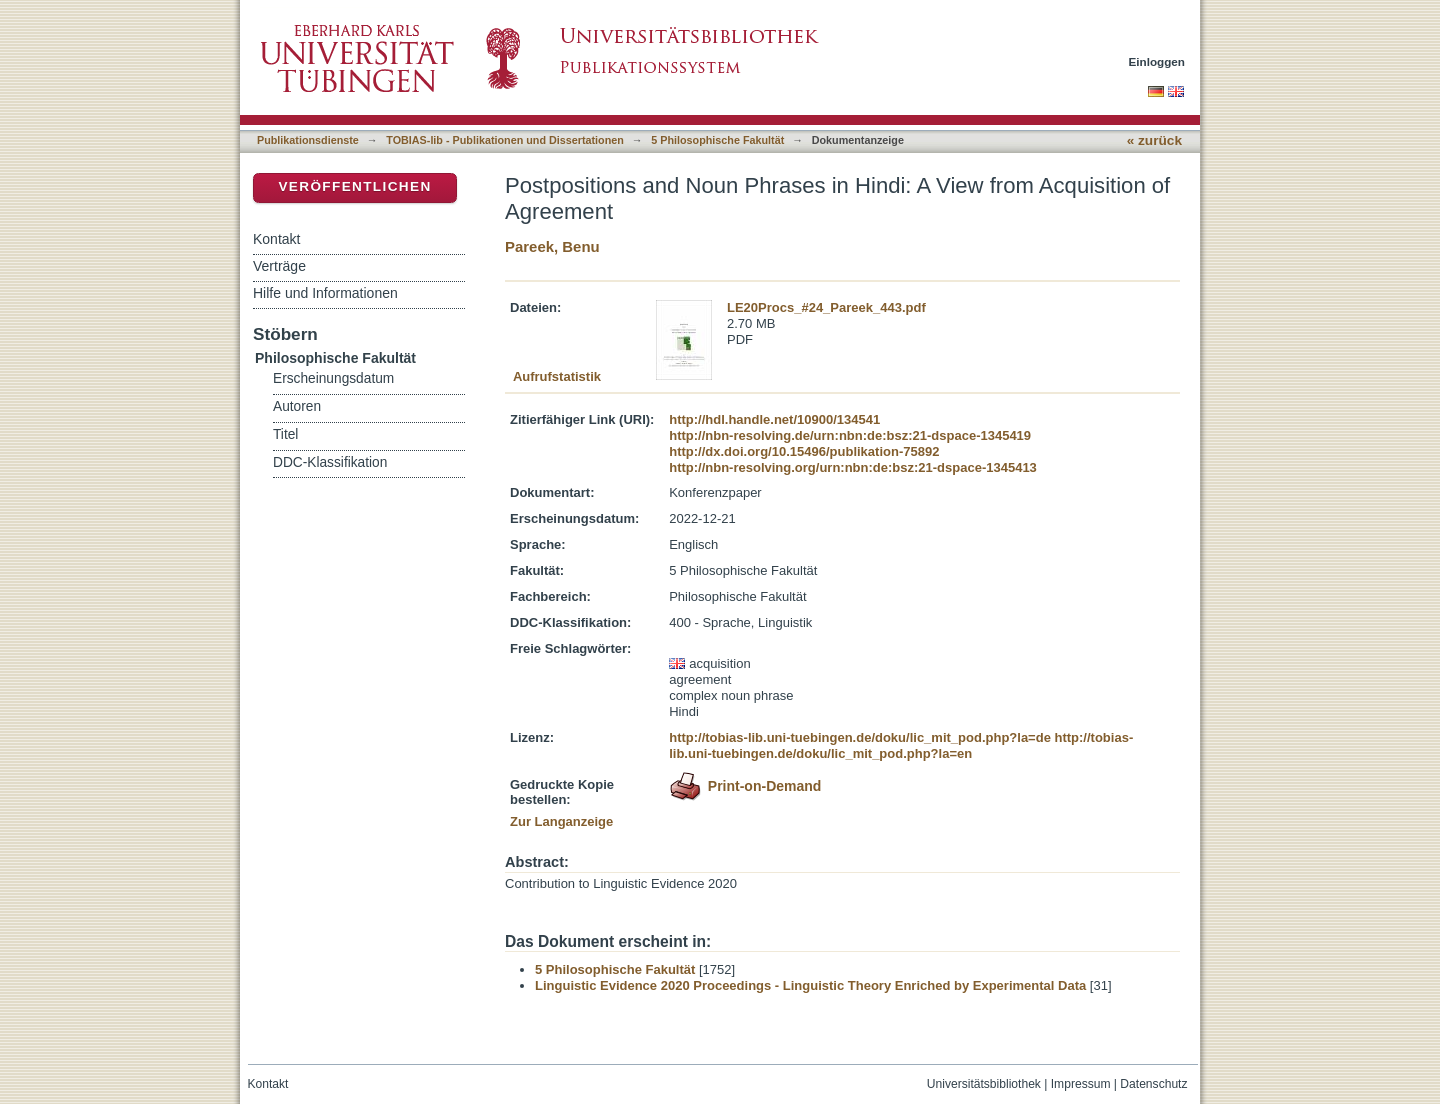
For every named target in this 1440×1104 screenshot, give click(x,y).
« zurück (1154, 140)
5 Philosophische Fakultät (717, 140)
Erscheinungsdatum (333, 378)
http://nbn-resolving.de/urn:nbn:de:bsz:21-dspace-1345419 (850, 435)
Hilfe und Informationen (325, 293)
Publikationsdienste (308, 140)
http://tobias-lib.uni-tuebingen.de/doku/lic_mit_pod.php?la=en (901, 745)
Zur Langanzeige (561, 821)
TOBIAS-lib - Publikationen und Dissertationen (505, 140)
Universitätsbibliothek (984, 1084)
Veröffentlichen (354, 186)
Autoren (297, 406)
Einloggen (1157, 61)
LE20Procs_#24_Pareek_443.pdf (826, 307)
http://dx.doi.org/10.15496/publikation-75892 (804, 451)
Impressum (1081, 1084)
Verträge (279, 266)
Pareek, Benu (552, 246)
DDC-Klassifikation (330, 462)
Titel (285, 434)
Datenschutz (1153, 1084)
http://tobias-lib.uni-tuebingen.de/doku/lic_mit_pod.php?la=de (860, 737)
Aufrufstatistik (557, 376)
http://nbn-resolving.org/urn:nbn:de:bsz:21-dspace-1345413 (853, 467)
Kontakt (276, 239)
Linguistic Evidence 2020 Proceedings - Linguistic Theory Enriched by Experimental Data (810, 985)
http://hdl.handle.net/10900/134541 (774, 419)
